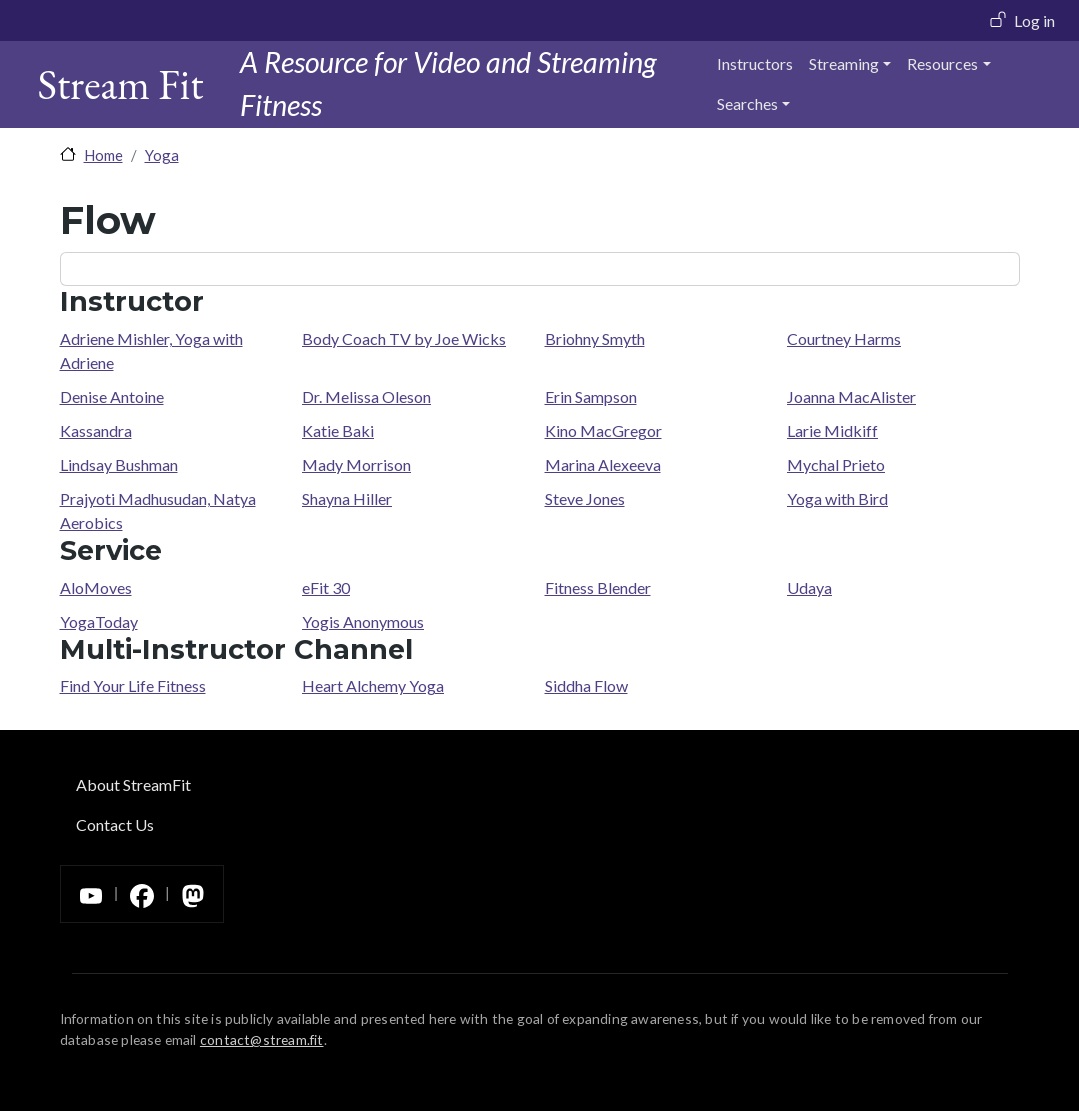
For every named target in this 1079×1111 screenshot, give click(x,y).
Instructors (755, 63)
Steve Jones (585, 498)
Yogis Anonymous (363, 621)
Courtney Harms (844, 338)
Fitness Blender (598, 587)
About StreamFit (133, 784)
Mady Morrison (356, 464)
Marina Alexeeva (603, 464)
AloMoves (96, 587)
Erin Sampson (591, 396)
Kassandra (96, 430)
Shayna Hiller (347, 498)
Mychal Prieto (836, 464)
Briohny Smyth (595, 338)
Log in (1034, 20)
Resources (942, 63)
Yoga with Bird (837, 498)
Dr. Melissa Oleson (366, 396)
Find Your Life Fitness (133, 685)
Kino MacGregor (603, 430)
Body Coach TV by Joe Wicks (404, 338)
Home (103, 155)
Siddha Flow (586, 685)
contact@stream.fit (262, 1039)
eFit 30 (326, 587)
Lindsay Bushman (119, 464)
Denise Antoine (112, 396)
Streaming (844, 63)
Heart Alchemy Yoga (373, 685)
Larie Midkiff (832, 430)
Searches (747, 103)
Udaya (809, 587)
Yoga (162, 155)
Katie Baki (338, 430)
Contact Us (115, 824)
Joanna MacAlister (851, 396)
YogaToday (99, 621)
